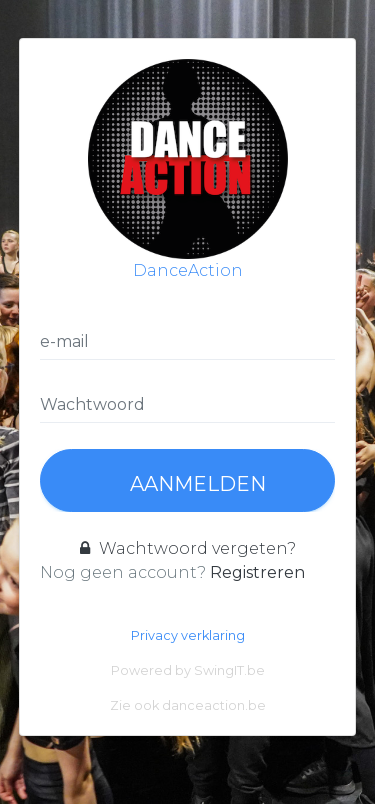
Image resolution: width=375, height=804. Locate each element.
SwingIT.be (229, 670)
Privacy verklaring (188, 635)
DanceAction (188, 169)
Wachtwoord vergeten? (188, 548)
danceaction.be (214, 705)
